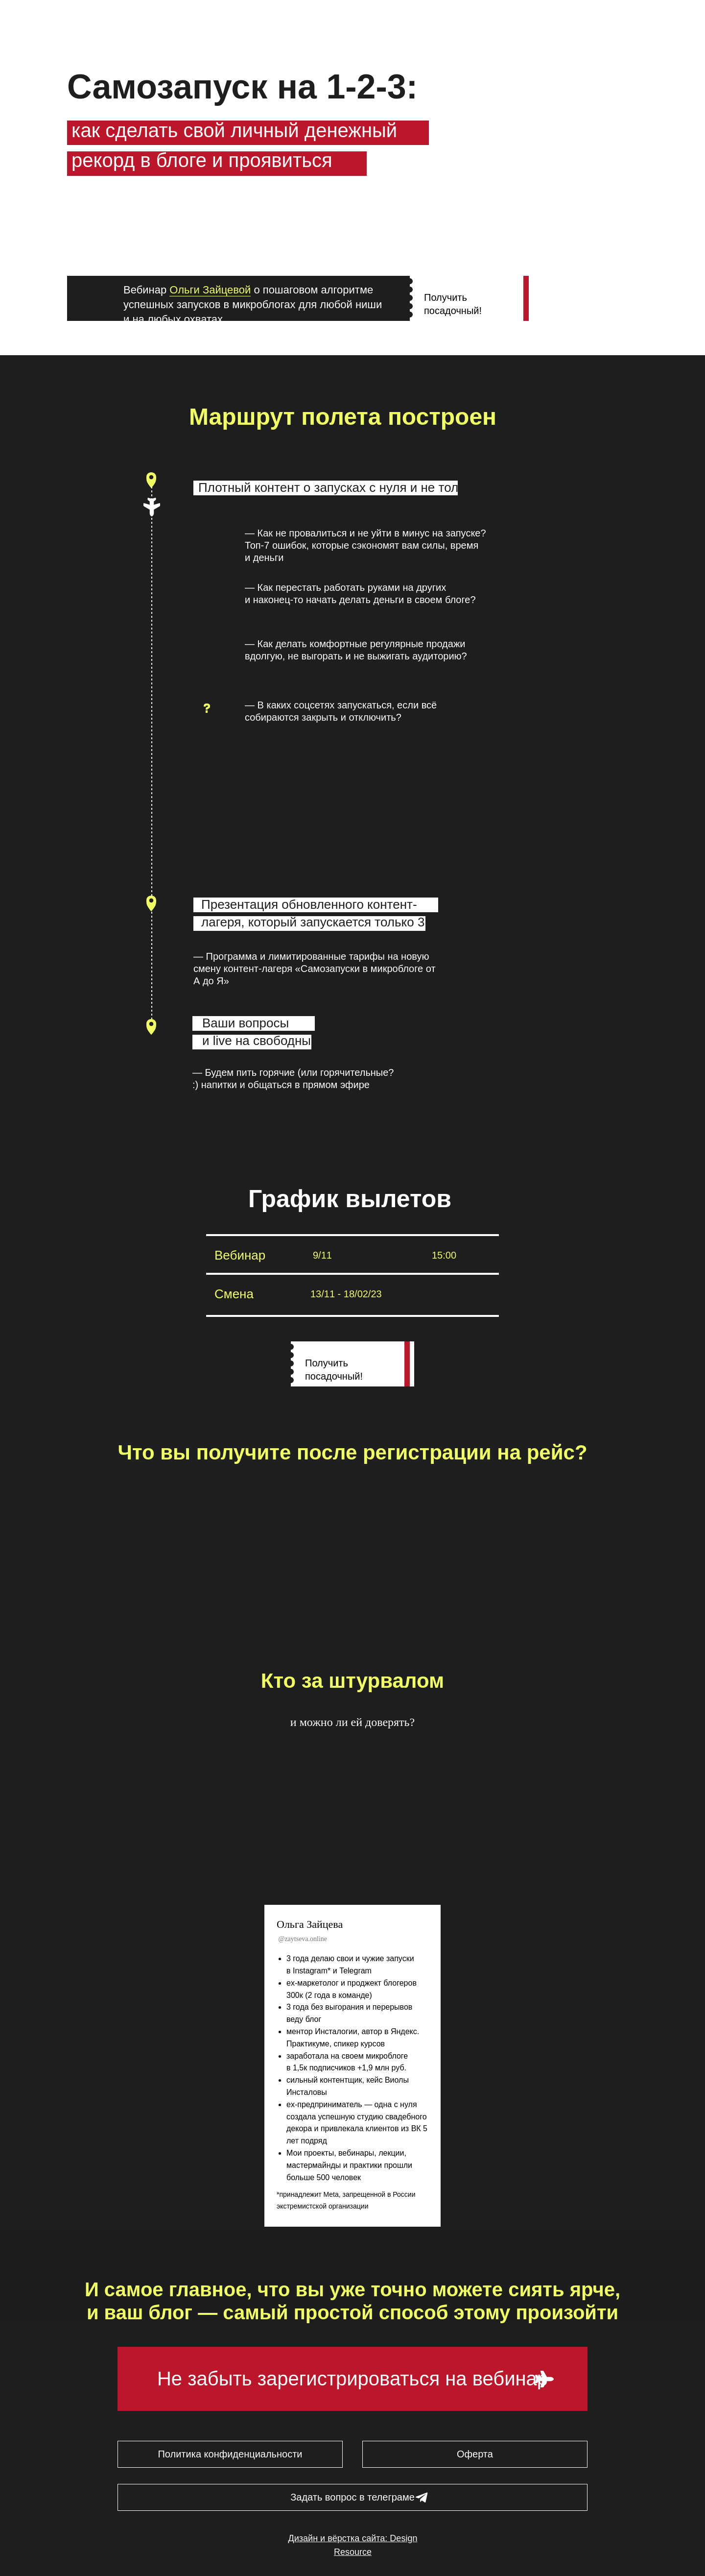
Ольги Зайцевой (210, 290)
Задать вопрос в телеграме (352, 2497)
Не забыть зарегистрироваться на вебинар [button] (352, 2378)
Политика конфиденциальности (230, 2454)
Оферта (475, 2454)
